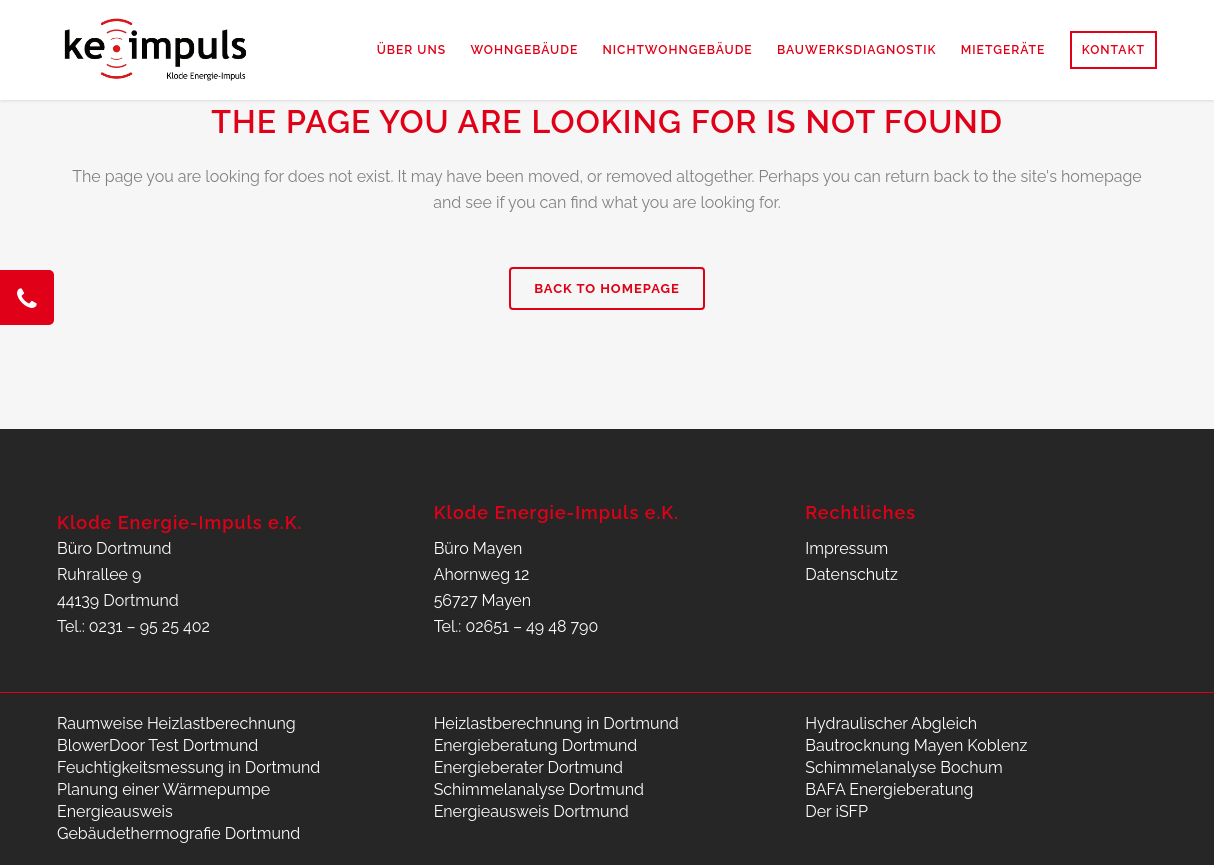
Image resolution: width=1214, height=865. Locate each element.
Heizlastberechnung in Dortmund (556, 723)
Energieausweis (115, 811)
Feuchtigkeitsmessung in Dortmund (188, 767)
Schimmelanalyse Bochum (903, 767)
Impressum (846, 548)
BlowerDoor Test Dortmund (157, 745)
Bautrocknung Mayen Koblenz (916, 745)
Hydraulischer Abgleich (891, 723)
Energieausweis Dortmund (531, 811)
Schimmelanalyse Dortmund (539, 789)
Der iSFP (836, 811)
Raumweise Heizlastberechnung (176, 723)
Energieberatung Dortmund (536, 745)
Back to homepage (607, 288)
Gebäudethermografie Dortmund (178, 833)
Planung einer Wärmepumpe (163, 789)
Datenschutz (851, 574)
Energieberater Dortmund (528, 767)
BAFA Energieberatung (889, 789)
